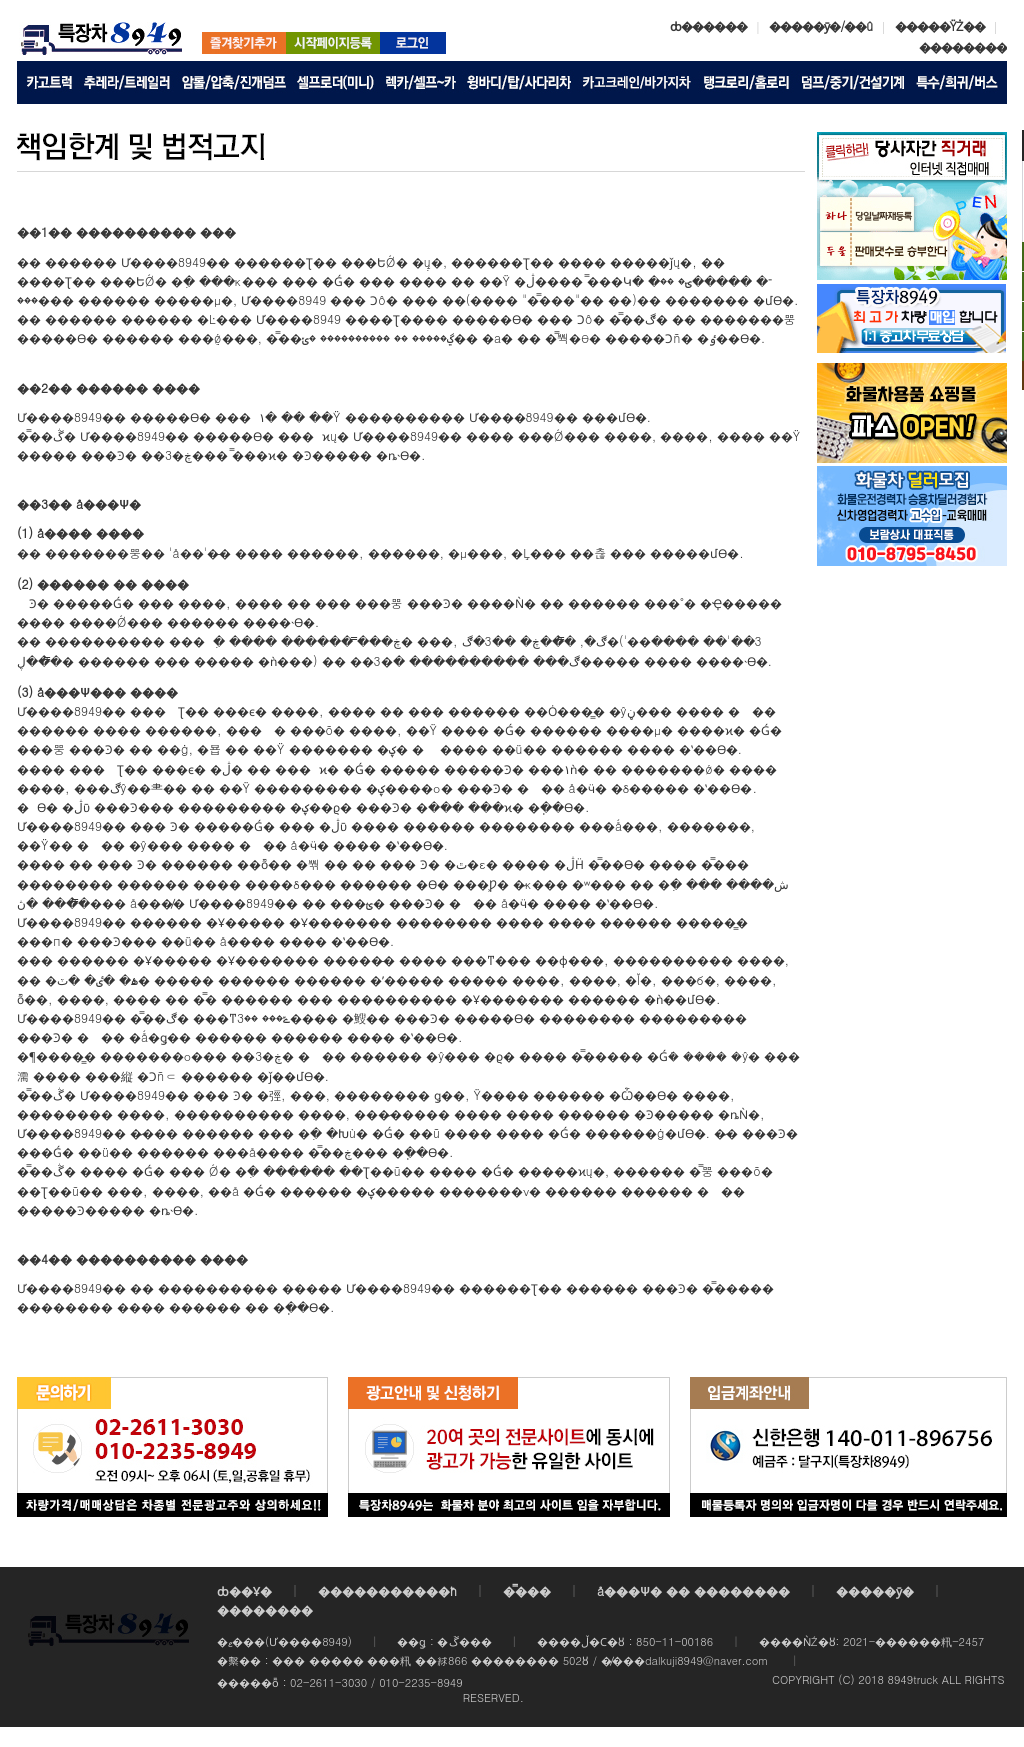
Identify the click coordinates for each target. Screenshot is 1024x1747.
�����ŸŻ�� (940, 25)
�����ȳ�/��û (820, 25)
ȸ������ (708, 25)
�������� (963, 46)
